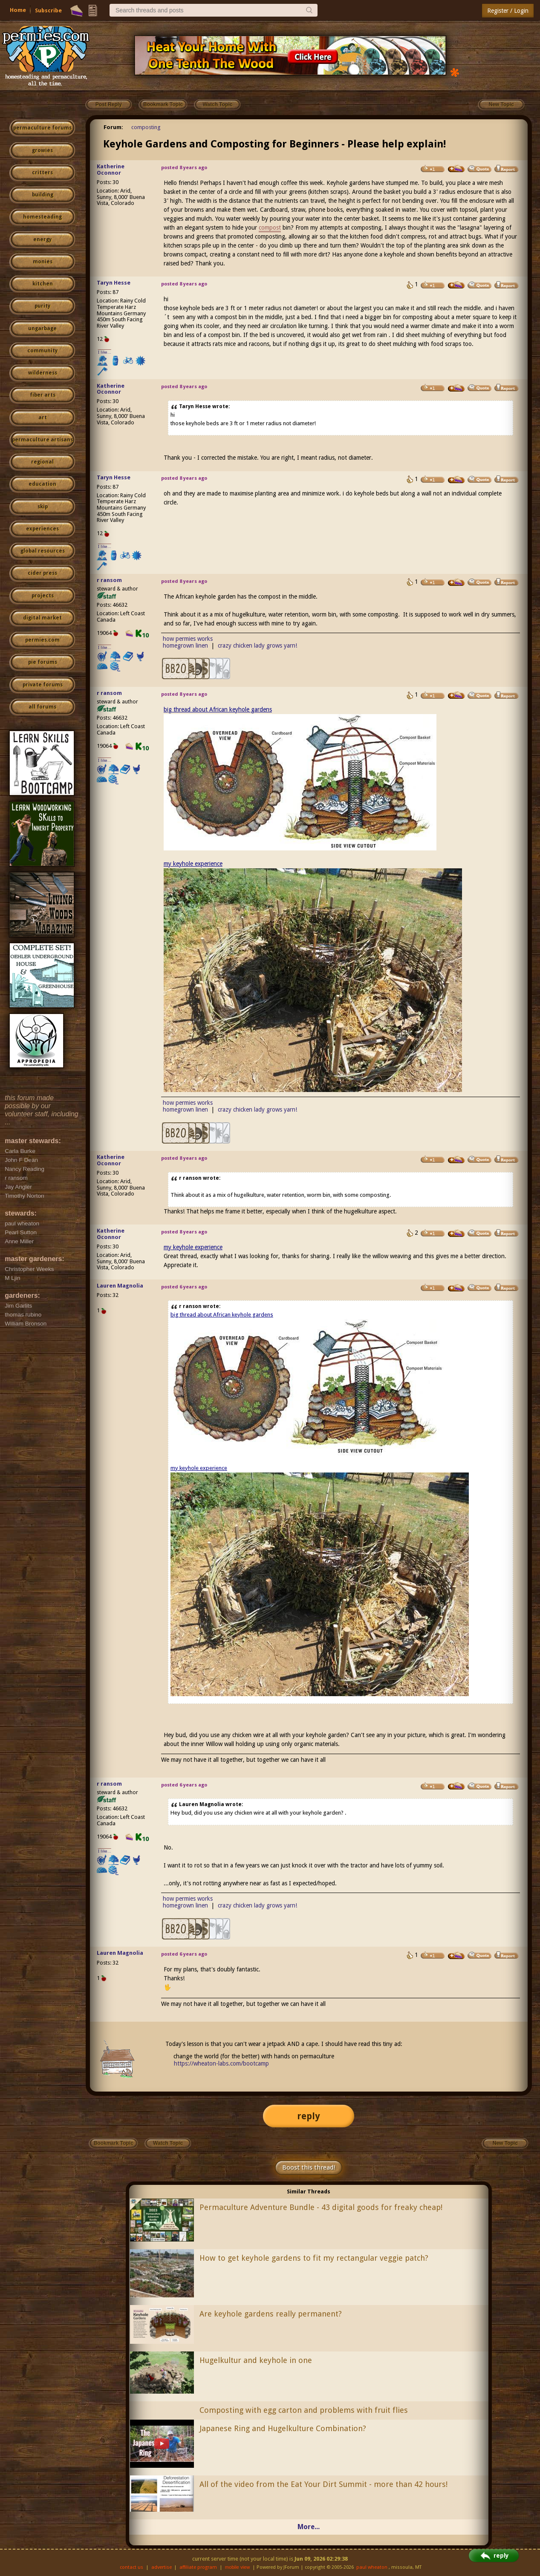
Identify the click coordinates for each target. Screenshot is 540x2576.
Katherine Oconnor (110, 169)
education (42, 484)
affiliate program (198, 2567)
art (42, 418)
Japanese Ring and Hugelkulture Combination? (282, 2428)
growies (42, 150)
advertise (161, 2567)
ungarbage (42, 328)
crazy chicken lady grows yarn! (257, 645)
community (42, 351)
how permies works (188, 638)
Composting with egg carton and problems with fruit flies (303, 2410)
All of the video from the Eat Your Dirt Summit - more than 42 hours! (323, 2484)
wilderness (42, 373)
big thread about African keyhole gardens (218, 709)
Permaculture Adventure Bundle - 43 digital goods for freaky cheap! (320, 2207)
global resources (42, 551)
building (42, 195)
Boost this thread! (308, 2167)
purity (42, 306)
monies (42, 262)
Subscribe (48, 10)
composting (146, 127)
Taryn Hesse (113, 282)
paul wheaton (371, 2567)
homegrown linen (185, 645)
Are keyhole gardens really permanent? (270, 2313)
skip (43, 507)
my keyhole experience (193, 863)
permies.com (42, 640)
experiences (42, 529)
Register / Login (507, 10)
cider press (42, 573)
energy (42, 239)
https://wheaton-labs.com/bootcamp (221, 2063)
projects (43, 596)
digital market (42, 618)
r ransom (109, 580)
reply (308, 2116)
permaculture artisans (42, 440)
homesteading (42, 217)
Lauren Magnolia (120, 1285)
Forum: (113, 127)
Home (18, 10)
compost (270, 227)
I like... (104, 352)
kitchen (42, 284)
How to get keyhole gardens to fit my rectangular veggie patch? (313, 2257)
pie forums (42, 662)
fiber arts (42, 395)
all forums (42, 707)
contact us (131, 2567)
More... (308, 2527)
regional (42, 462)
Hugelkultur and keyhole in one (255, 2360)
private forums (43, 685)
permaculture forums (42, 128)
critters (42, 173)
